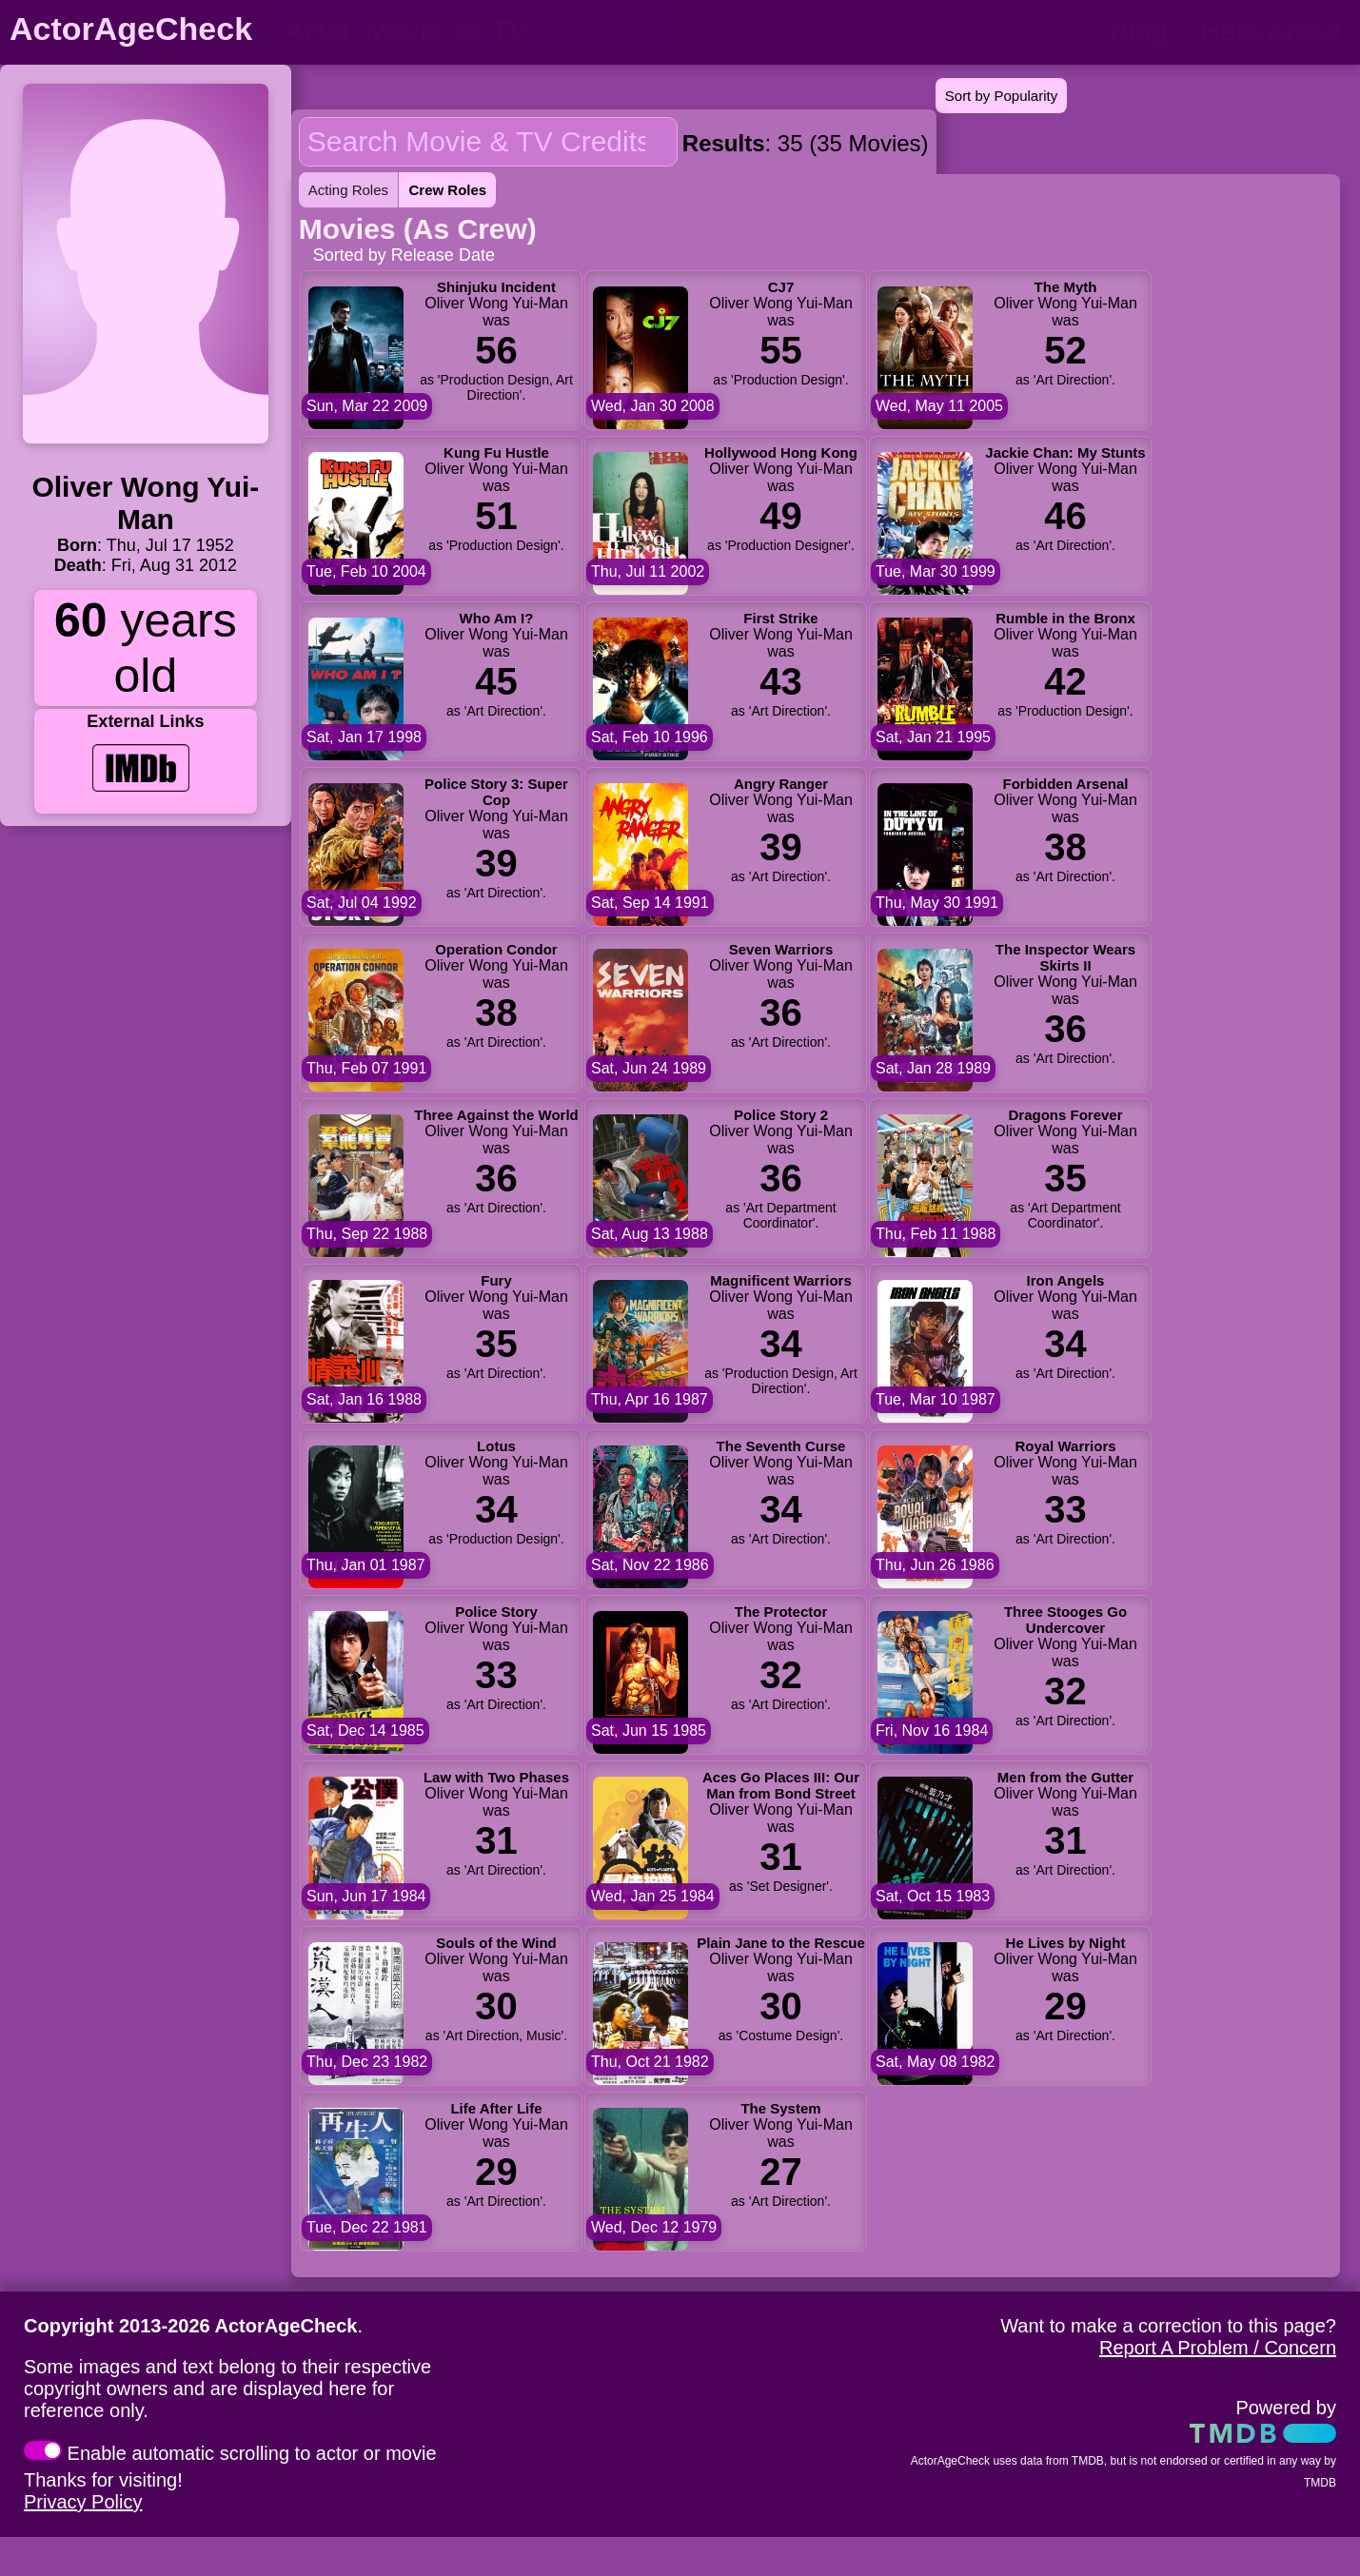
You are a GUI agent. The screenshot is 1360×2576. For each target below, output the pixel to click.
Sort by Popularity (1001, 96)
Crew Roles (447, 190)
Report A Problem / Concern (1217, 2347)
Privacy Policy (83, 2501)
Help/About (1270, 31)
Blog (1138, 31)
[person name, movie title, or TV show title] (473, 30)
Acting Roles (348, 190)
